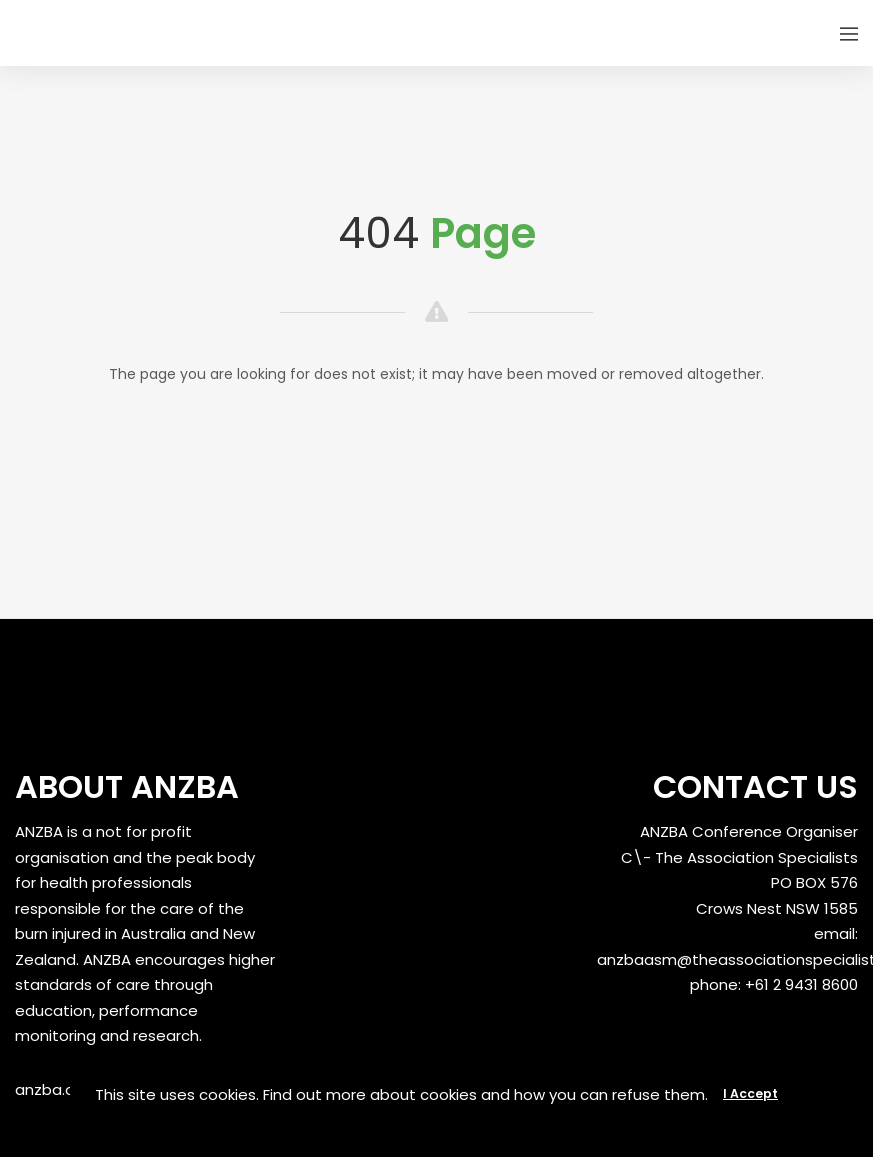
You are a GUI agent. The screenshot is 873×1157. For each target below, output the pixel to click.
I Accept (750, 1093)
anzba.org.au (63, 1089)
